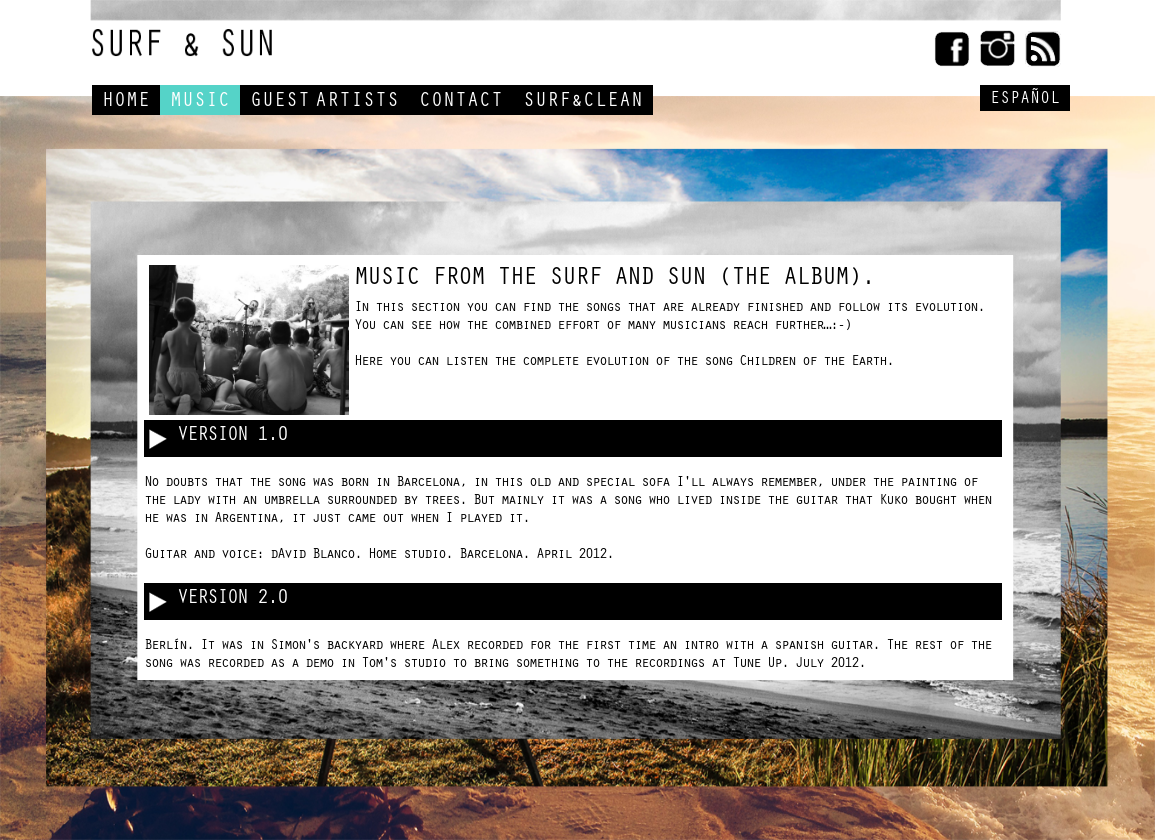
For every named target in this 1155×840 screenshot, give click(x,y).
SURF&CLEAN (583, 103)
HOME (126, 103)
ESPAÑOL (1025, 100)
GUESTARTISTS (324, 103)
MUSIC (200, 103)
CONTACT (461, 103)
